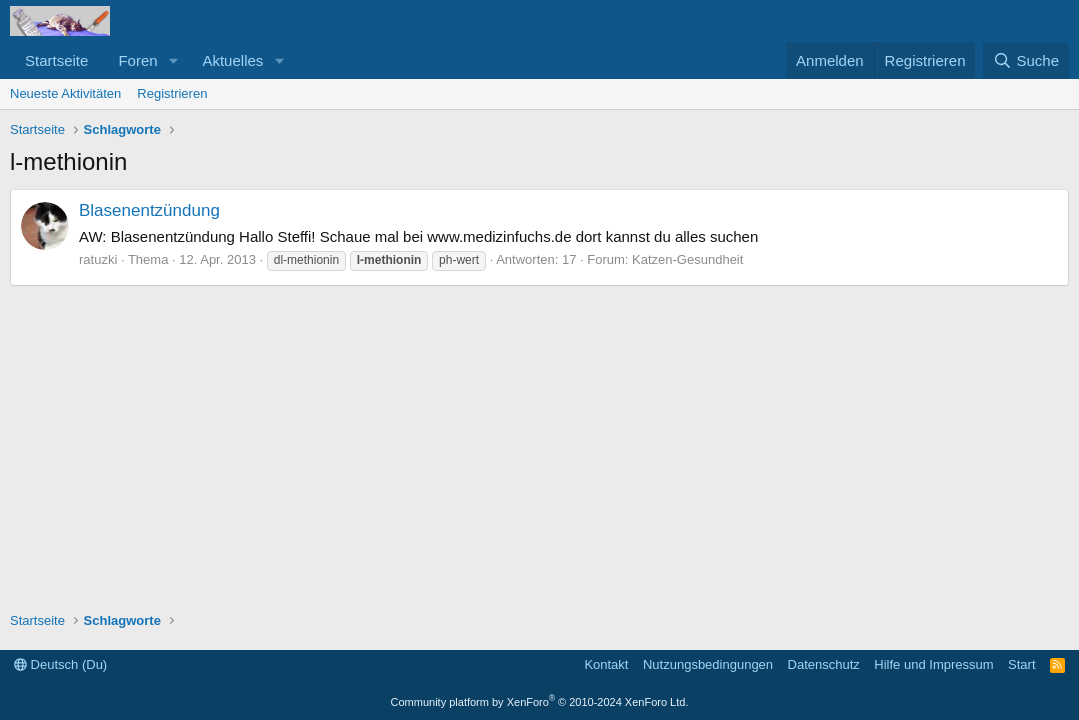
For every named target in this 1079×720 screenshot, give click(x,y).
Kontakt (606, 664)
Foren (137, 60)
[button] (173, 60)
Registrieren (172, 93)
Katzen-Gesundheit (687, 259)
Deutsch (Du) (60, 664)
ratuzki (98, 259)
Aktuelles (232, 60)
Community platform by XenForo (540, 702)
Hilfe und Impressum (933, 664)
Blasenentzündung (149, 210)
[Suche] (1026, 60)
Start (1021, 664)
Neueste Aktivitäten (65, 93)
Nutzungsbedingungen (708, 664)
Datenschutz (824, 664)
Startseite (56, 60)
